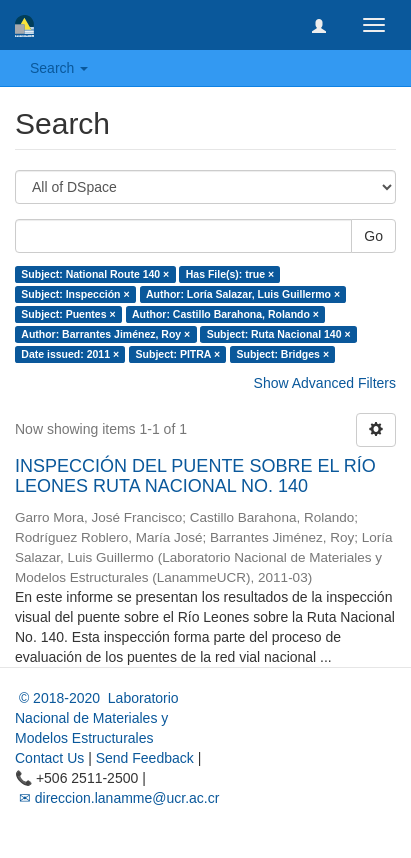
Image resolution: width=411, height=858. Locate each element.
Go (373, 236)
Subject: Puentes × (68, 314)
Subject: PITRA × (178, 354)
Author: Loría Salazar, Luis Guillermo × (243, 294)
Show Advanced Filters (325, 383)
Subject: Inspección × (75, 294)
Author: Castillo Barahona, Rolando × (225, 314)
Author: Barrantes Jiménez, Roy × (105, 334)
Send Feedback (145, 758)
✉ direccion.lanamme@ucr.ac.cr (117, 798)
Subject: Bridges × (283, 354)
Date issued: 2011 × (70, 354)
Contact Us (49, 758)
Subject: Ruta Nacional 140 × (279, 334)
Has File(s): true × (230, 274)
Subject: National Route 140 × (95, 274)
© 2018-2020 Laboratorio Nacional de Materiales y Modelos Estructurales (97, 718)
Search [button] (59, 68)
